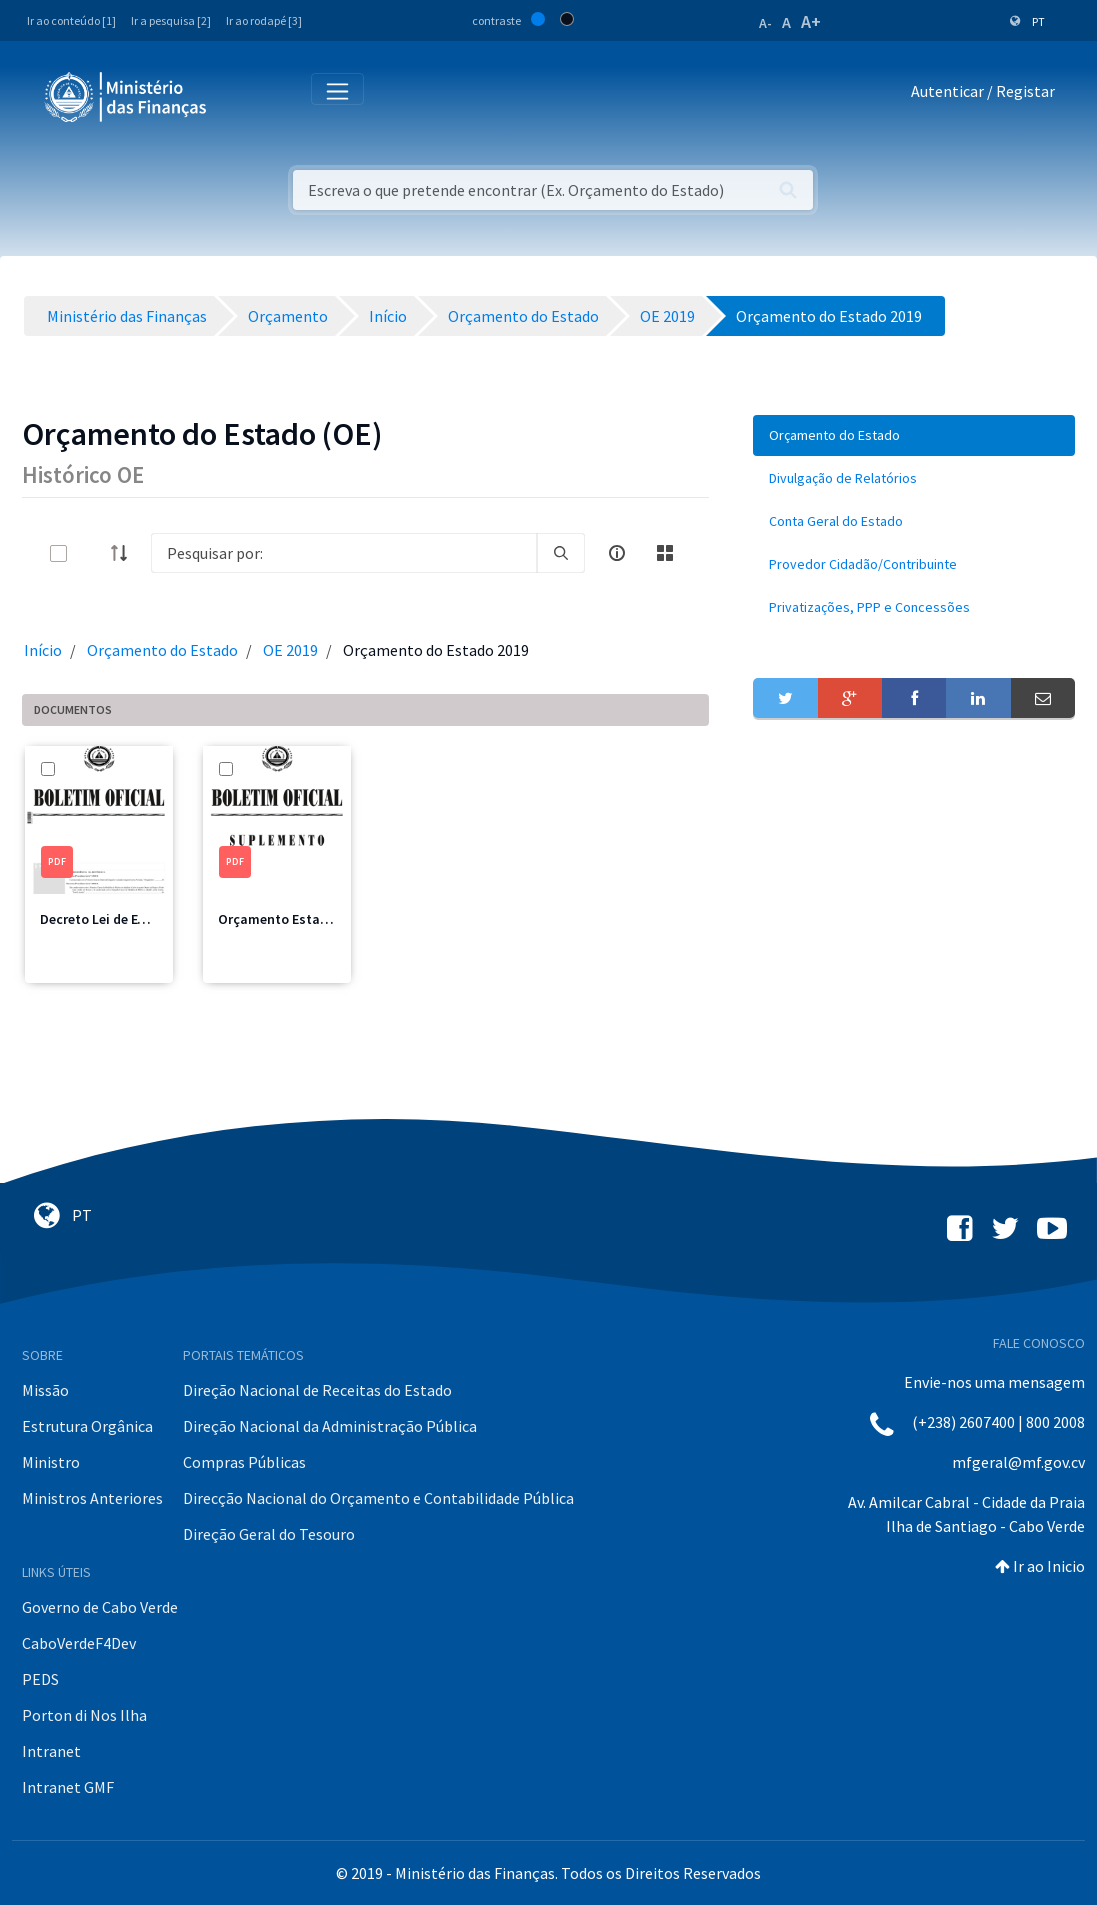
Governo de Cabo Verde (100, 1607)
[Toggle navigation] (238, 95)
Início (43, 650)
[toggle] (91, 553)
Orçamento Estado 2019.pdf (305, 919)
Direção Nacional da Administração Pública (330, 1426)
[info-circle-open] (617, 553)
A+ (811, 21)
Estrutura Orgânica (87, 1426)
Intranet (51, 1751)
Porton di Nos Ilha (84, 1715)
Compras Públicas (244, 1462)
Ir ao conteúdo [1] (71, 20)
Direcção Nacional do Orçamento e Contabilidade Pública (378, 1498)
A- (765, 23)
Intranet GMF (68, 1787)
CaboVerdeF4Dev (79, 1643)
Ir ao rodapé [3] (264, 20)
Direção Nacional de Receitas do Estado (317, 1390)
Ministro (51, 1462)
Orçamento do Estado (162, 650)
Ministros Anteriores (92, 1498)
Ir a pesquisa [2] (171, 20)
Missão (45, 1390)
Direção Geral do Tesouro (269, 1534)
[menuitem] (914, 435)
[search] (561, 553)
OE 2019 (290, 650)
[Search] (344, 553)
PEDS (40, 1679)
